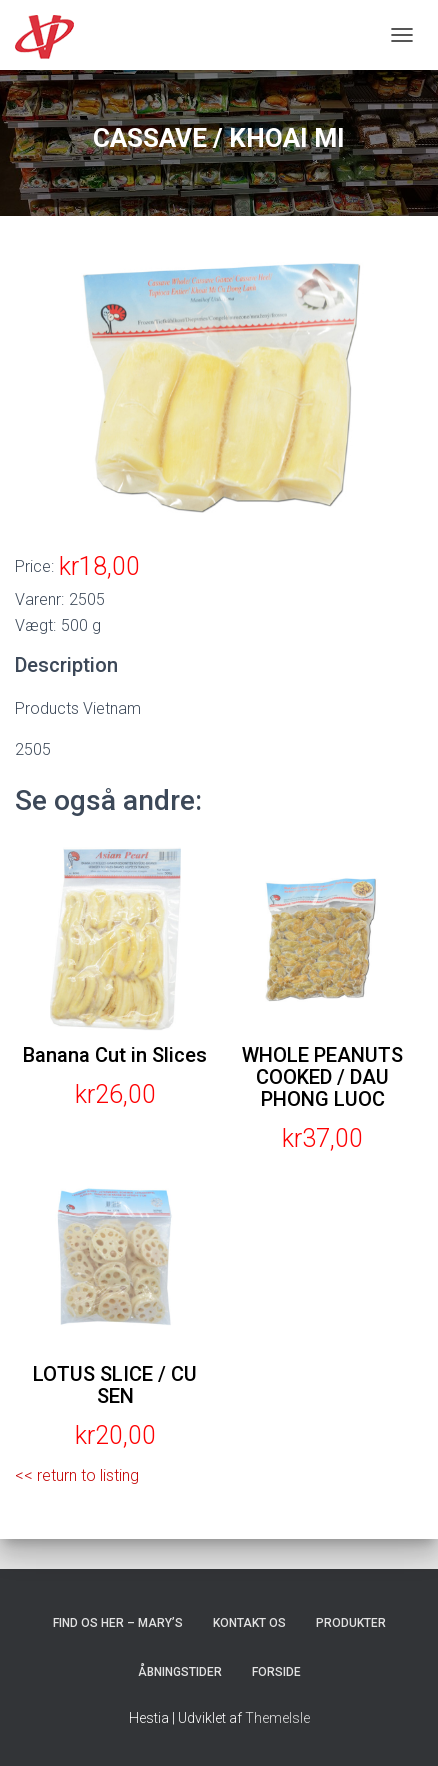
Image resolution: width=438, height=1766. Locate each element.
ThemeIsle (277, 1718)
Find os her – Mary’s (118, 1623)
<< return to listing (77, 1475)
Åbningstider (180, 1672)
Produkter (351, 1623)
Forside (276, 1672)
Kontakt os (249, 1623)
